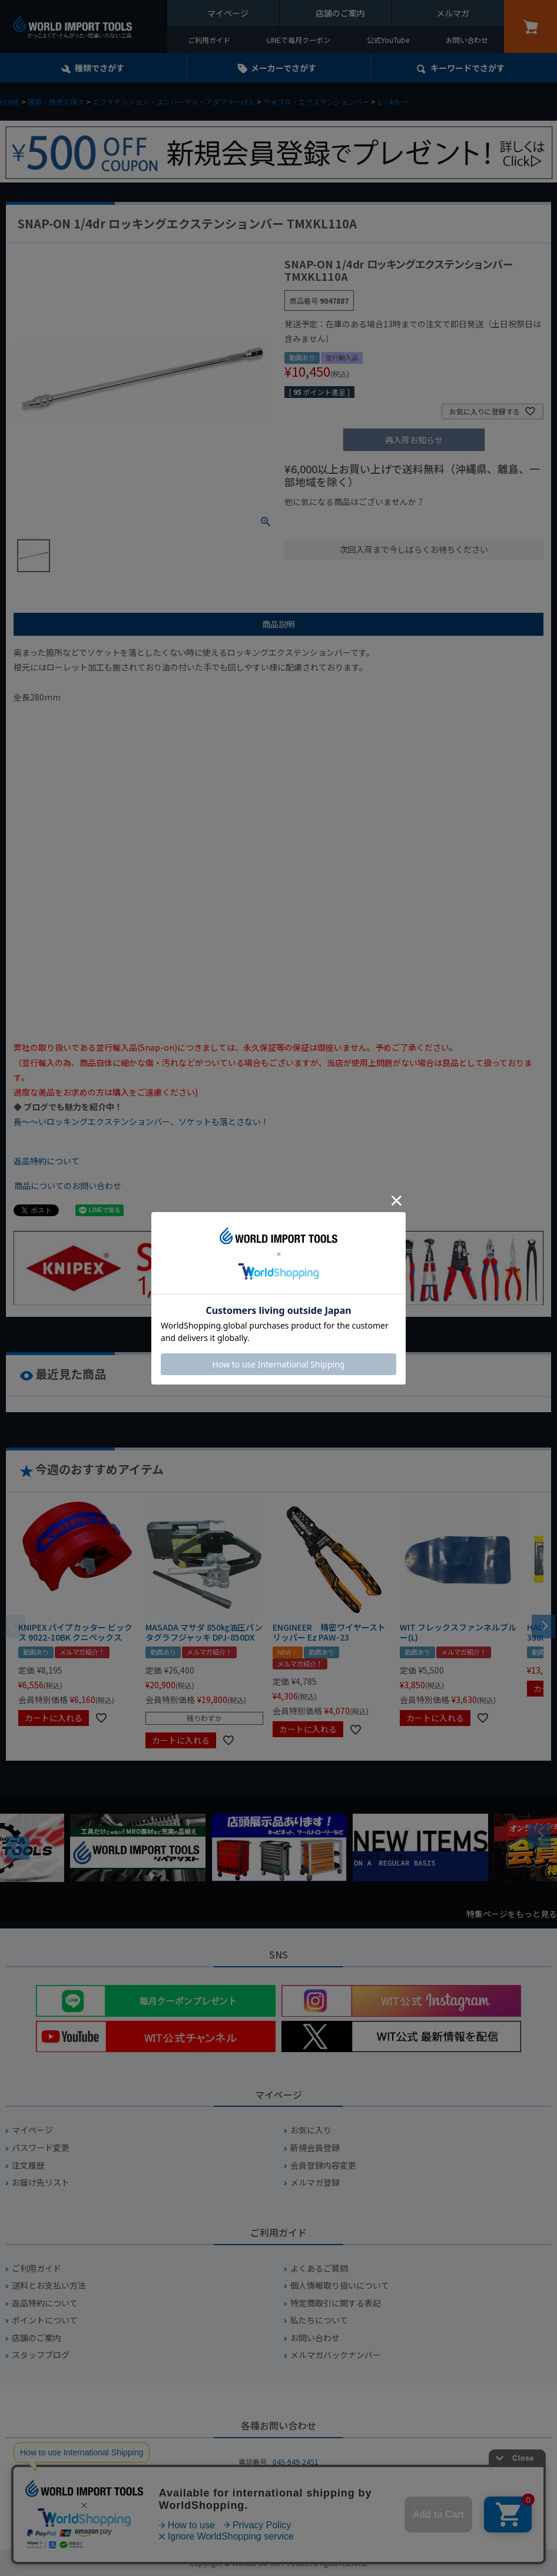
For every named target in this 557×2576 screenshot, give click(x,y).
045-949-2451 (296, 2462)
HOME (9, 102)
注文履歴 (28, 2165)
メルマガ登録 (315, 2182)
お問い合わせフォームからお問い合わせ (278, 2503)
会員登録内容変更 (323, 2165)
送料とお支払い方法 (49, 2285)
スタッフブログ (40, 2355)
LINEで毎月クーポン (298, 40)
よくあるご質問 (319, 2268)
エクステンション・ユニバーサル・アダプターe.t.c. (173, 102)
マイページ (227, 13)
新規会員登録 (315, 2147)
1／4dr (388, 102)
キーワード (467, 68)
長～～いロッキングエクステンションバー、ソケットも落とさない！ (141, 1121)
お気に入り (310, 2130)
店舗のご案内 (340, 13)
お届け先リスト (40, 2182)
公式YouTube (388, 40)
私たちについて (319, 2320)
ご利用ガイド (209, 40)
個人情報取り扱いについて (339, 2285)
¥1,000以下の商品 (323, 521)
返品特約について (46, 1161)
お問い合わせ (467, 40)
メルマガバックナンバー (335, 2355)
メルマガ (452, 13)
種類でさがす (99, 68)
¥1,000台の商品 (401, 521)
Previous (17, 1848)
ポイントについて (45, 2320)
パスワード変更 (40, 2147)
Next (539, 1836)
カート (530, 26)
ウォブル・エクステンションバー (316, 102)
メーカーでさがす (283, 68)
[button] (543, 1625)
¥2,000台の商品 (474, 521)
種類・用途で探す (56, 102)
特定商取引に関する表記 (335, 2303)
